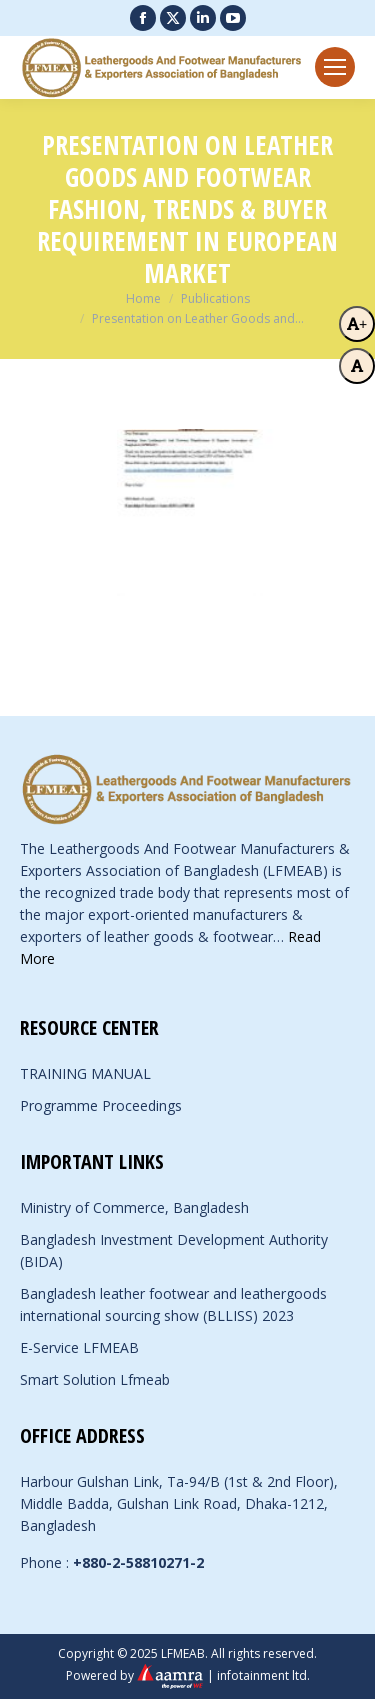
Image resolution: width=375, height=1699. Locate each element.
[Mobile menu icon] (335, 67)
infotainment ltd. (263, 1674)
